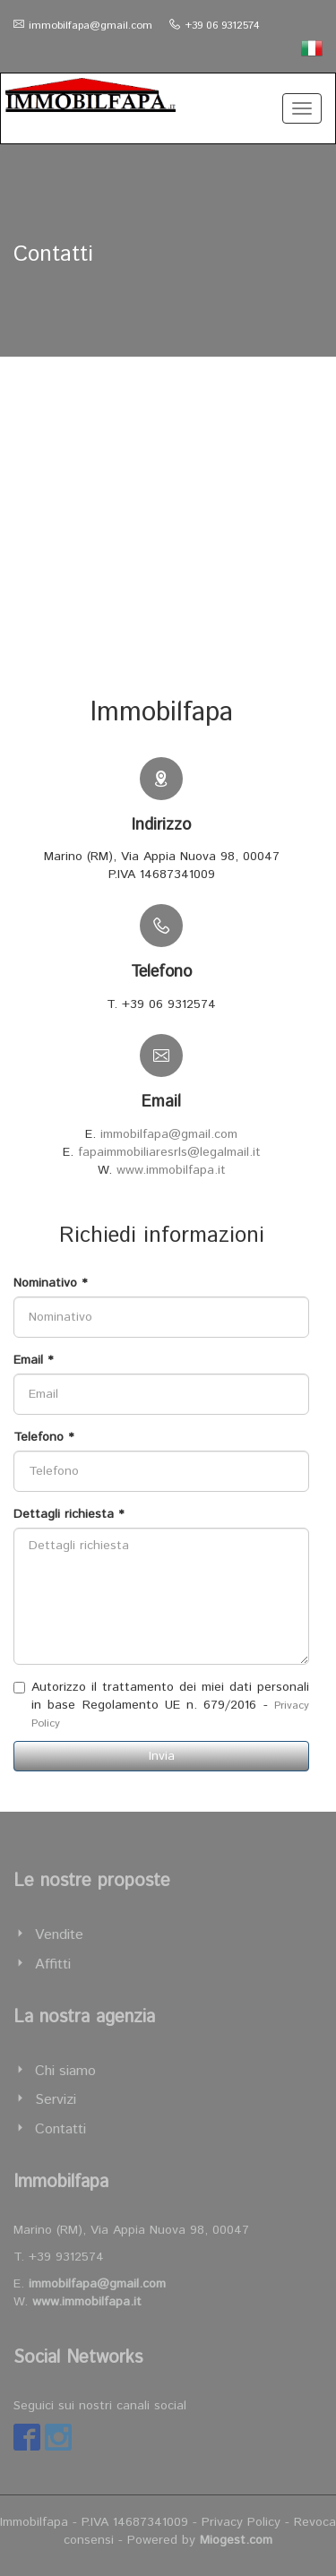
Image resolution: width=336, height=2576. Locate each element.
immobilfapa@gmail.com (90, 25)
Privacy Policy (241, 2522)
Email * (33, 1360)
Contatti (60, 2129)
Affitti (53, 1964)
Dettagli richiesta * (68, 1514)
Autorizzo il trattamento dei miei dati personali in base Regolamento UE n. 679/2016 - (161, 1704)
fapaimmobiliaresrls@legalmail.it (169, 1152)
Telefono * (43, 1437)
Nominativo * (50, 1283)
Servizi (55, 2099)
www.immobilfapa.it (171, 1170)
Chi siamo (65, 2071)
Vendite (59, 1935)
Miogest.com (236, 2540)
